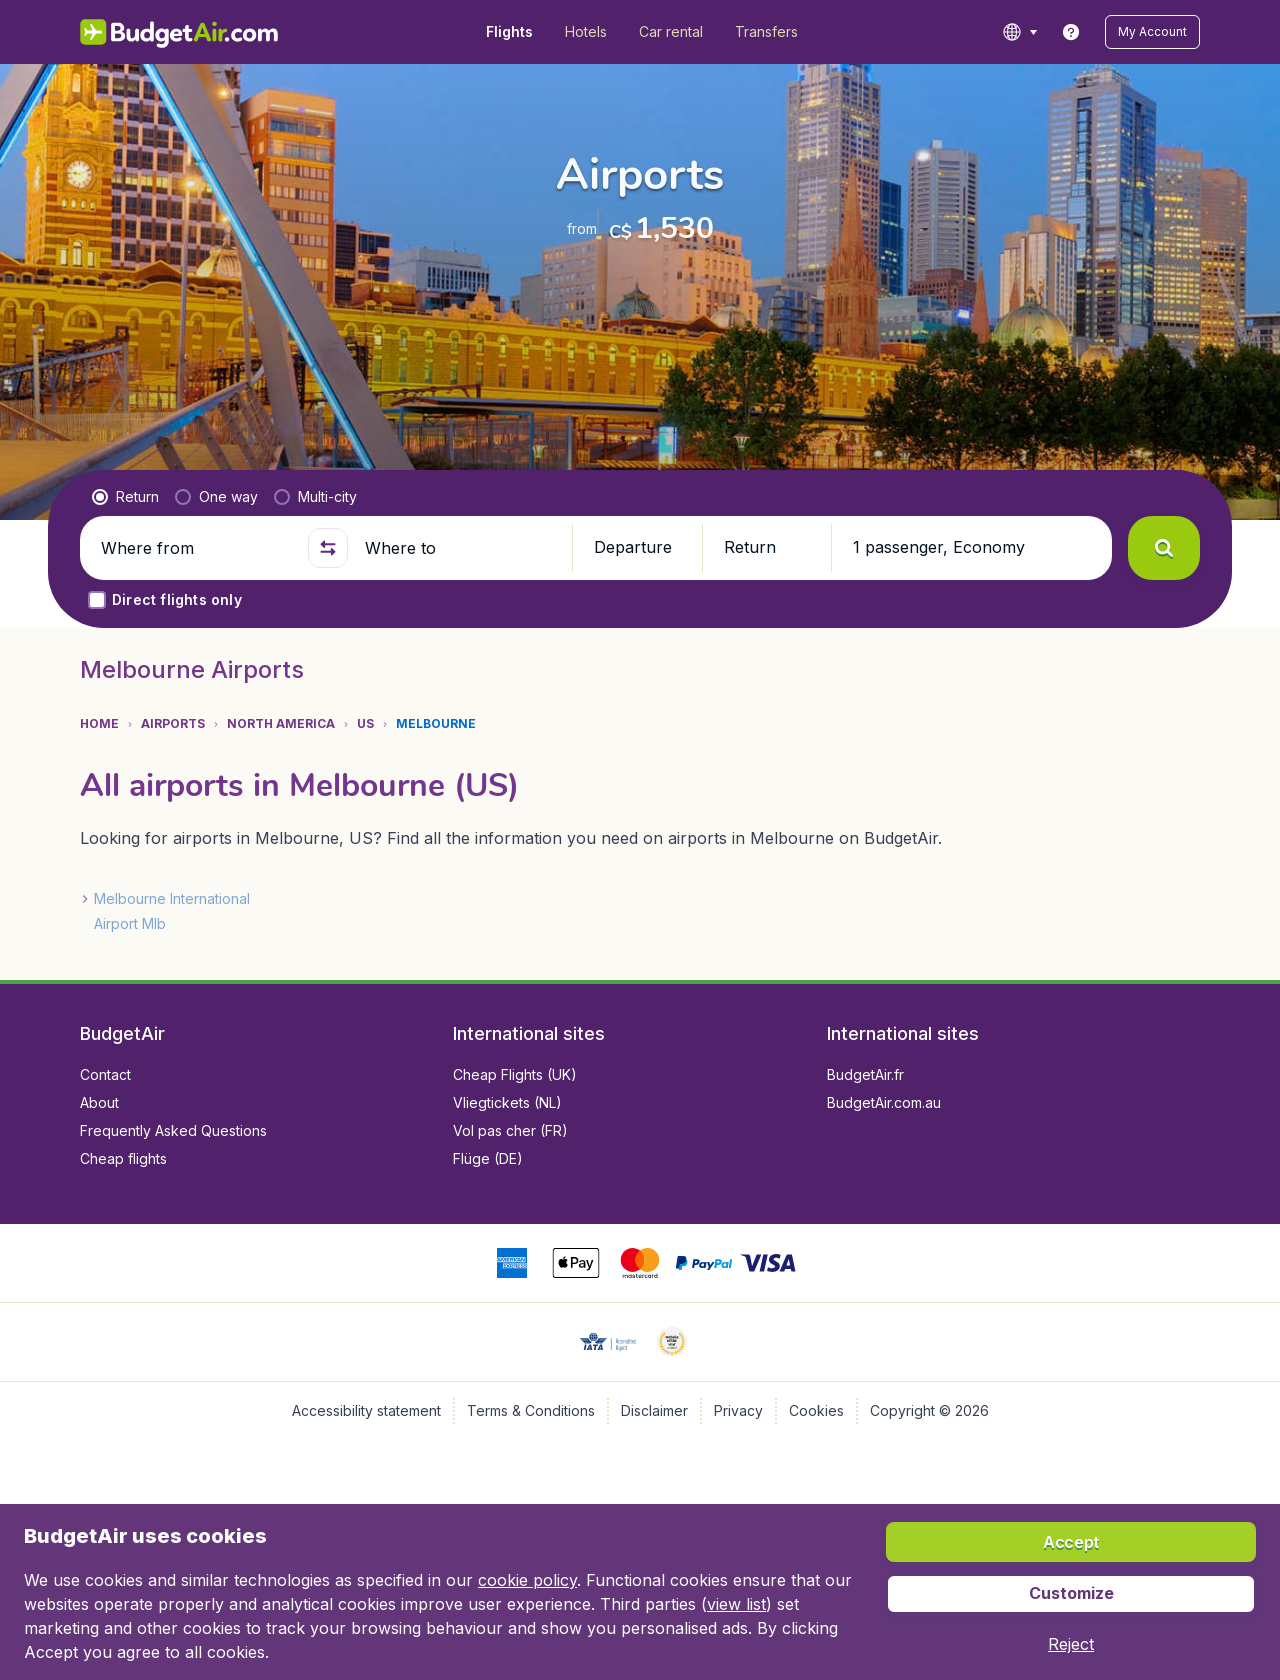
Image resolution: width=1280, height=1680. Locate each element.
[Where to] (460, 548)
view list (736, 1604)
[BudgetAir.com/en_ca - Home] (180, 32)
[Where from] (196, 548)
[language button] (1019, 32)
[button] (1152, 32)
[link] (1071, 32)
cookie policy (527, 1580)
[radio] (125, 497)
